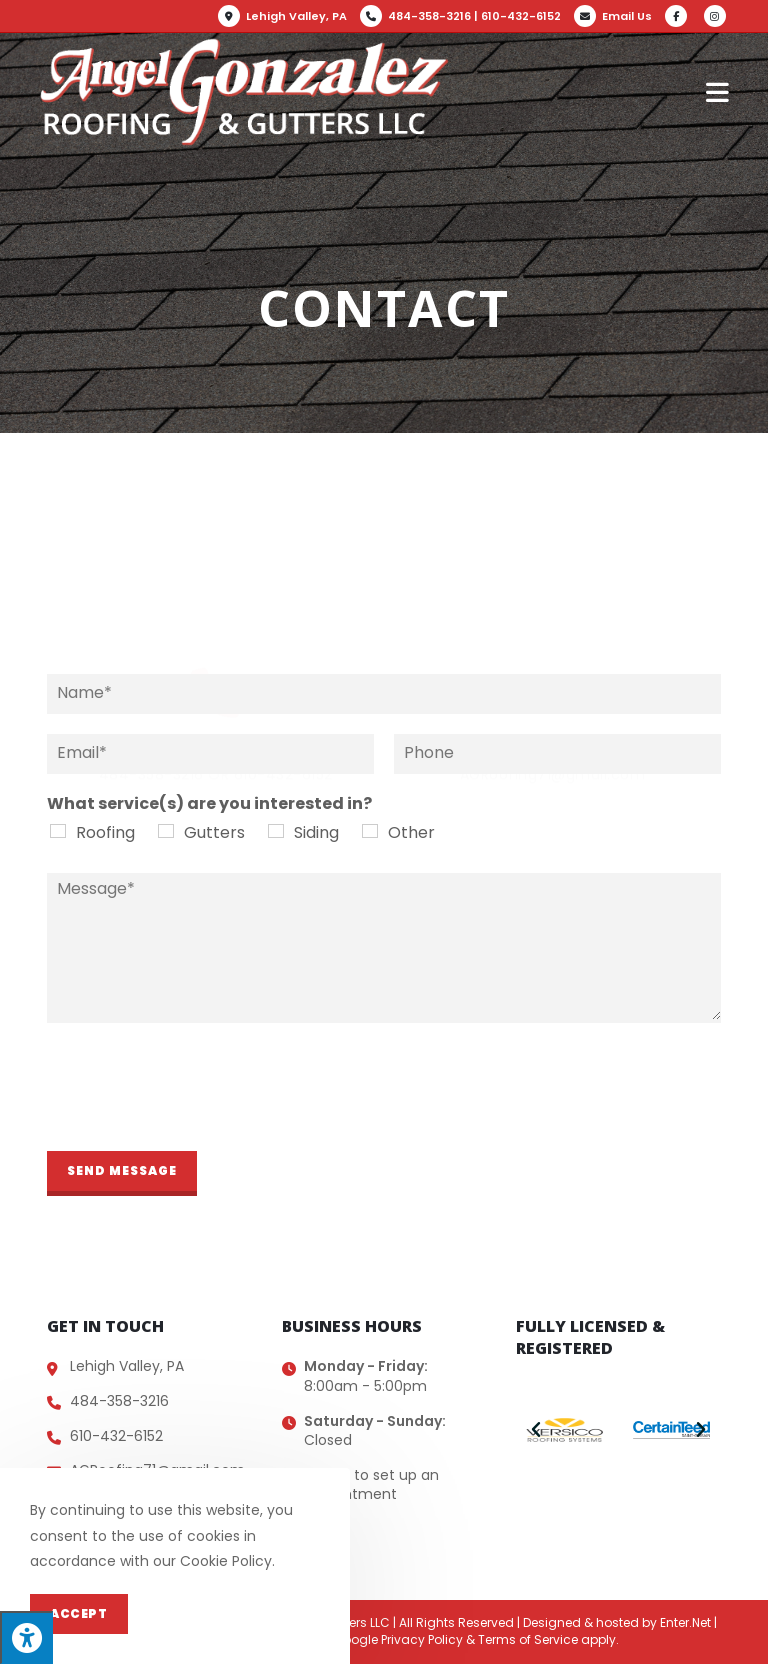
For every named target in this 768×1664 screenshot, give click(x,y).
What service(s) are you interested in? (209, 804)
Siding (316, 832)
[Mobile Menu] (718, 91)
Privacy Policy (422, 1639)
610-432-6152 (521, 16)
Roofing (105, 832)
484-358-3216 (429, 16)
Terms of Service (528, 1639)
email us (552, 574)
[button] (536, 1430)
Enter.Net (685, 1622)
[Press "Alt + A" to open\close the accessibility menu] (26, 1637)
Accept (79, 1613)
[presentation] (199, 1118)
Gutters (214, 832)
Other (411, 832)
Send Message (122, 1170)
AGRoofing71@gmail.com (553, 602)
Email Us (627, 16)
